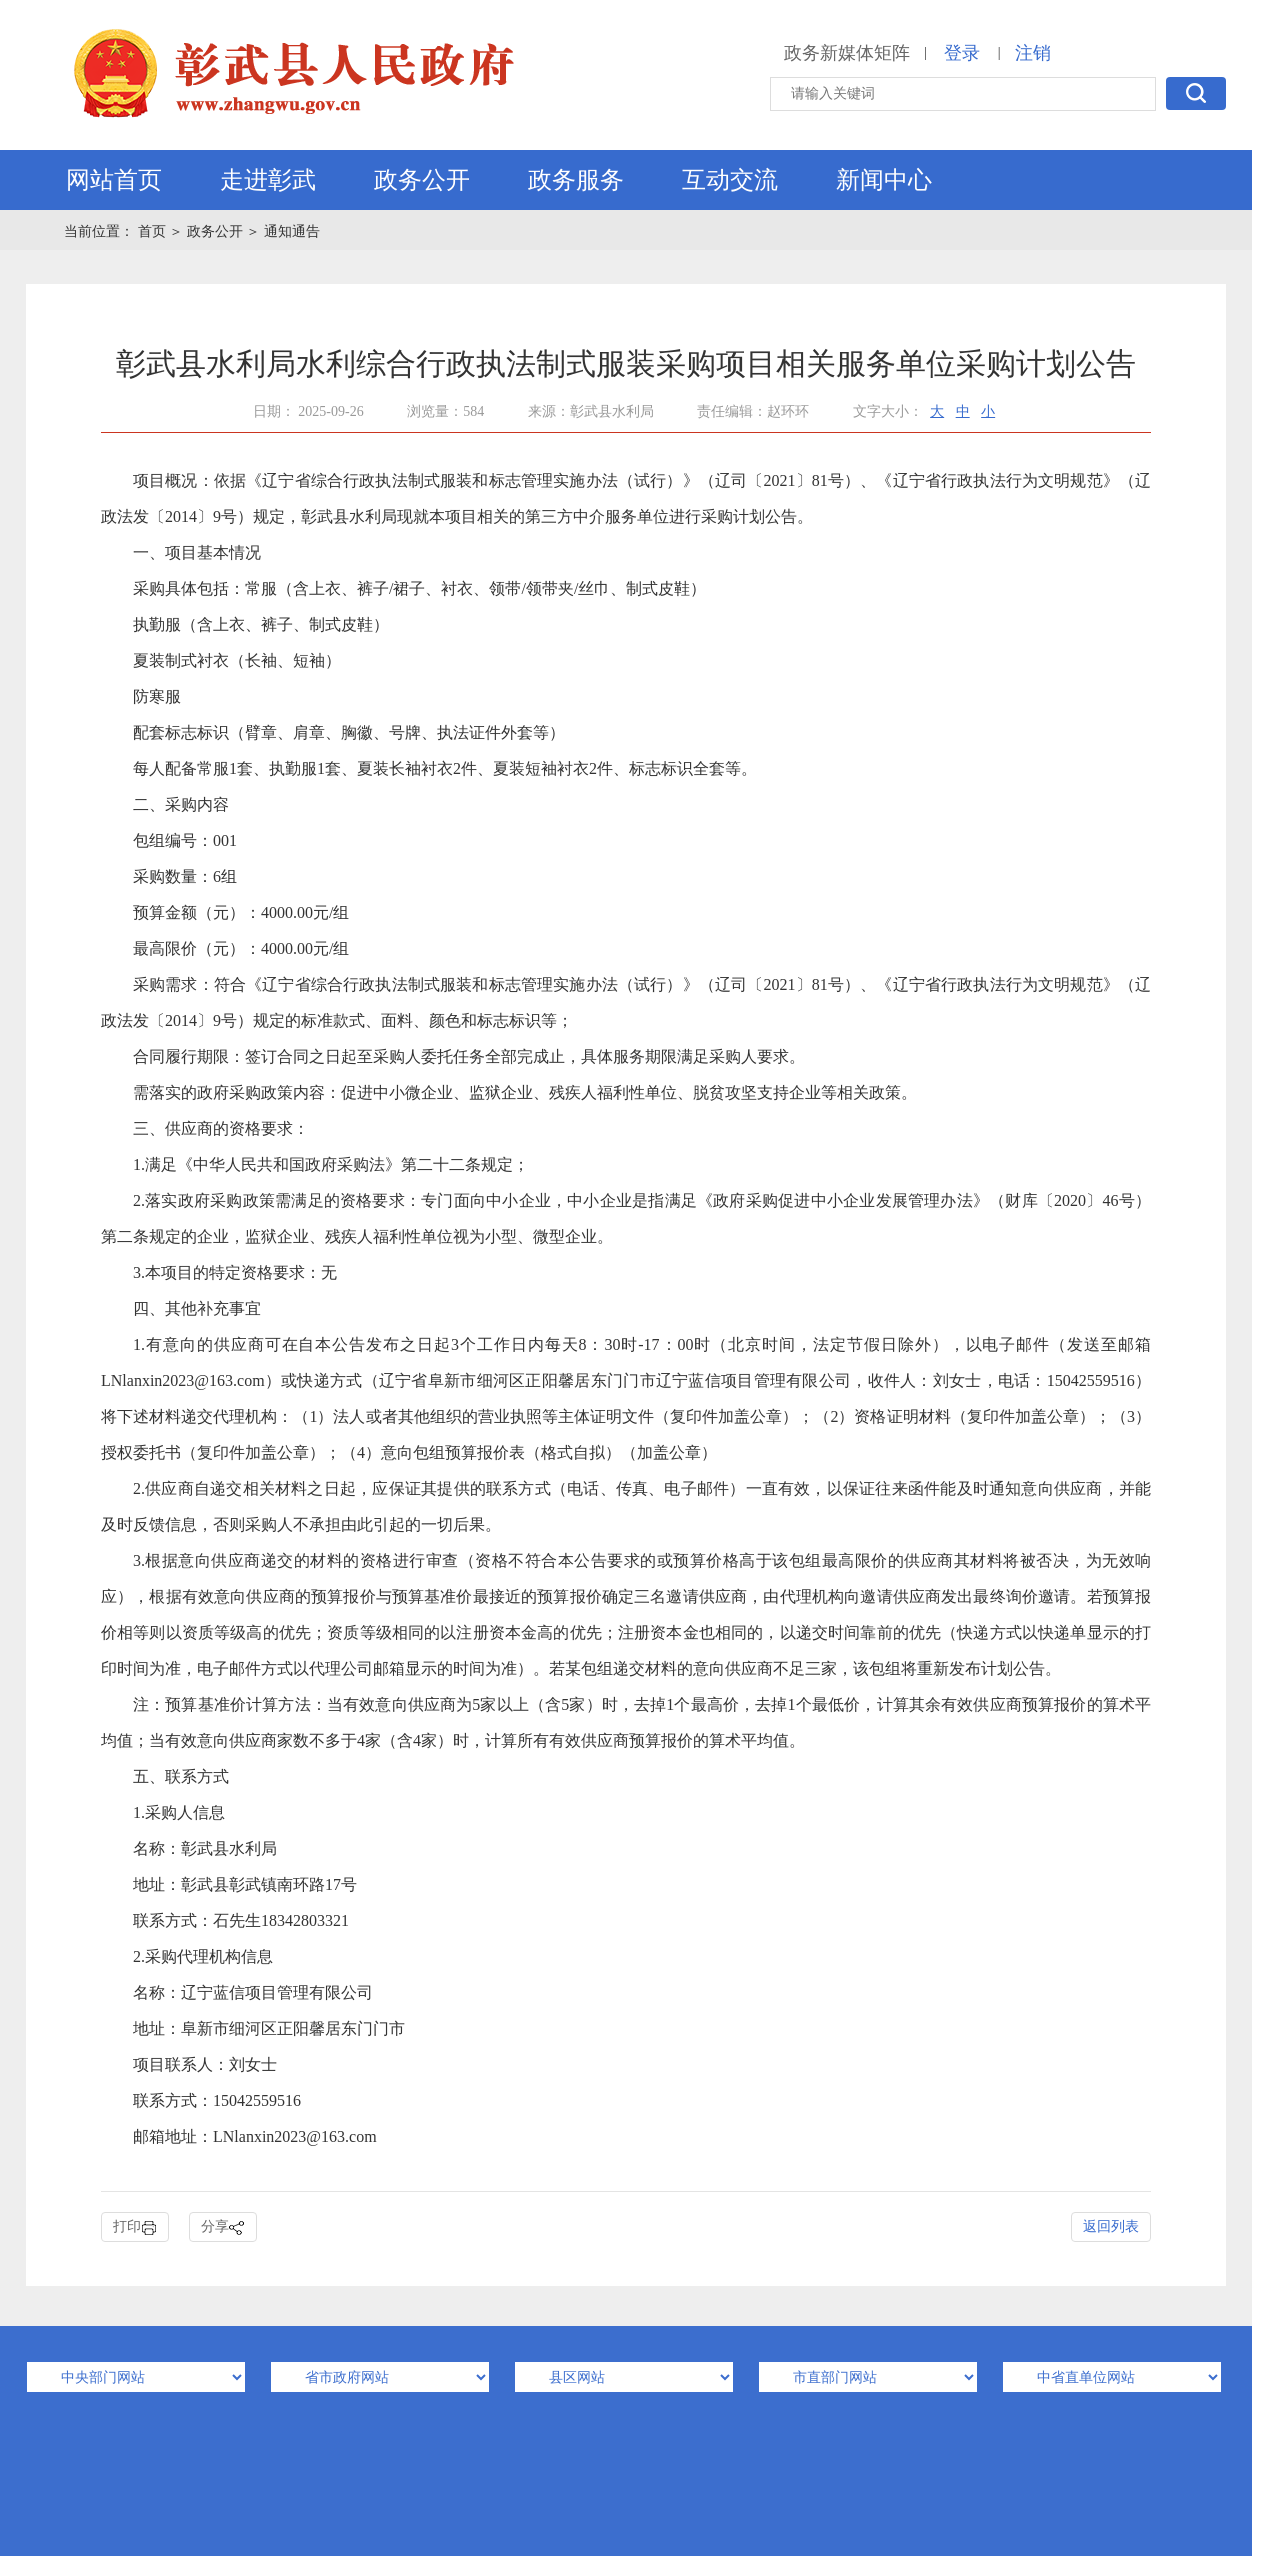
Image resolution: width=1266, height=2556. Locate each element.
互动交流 (730, 180)
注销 (1033, 53)
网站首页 (114, 180)
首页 (154, 231)
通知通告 (292, 231)
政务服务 (576, 180)
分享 (223, 2227)
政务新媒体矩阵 (847, 53)
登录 (962, 53)
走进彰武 (268, 180)
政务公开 (422, 180)
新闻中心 (884, 180)
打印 (135, 2227)
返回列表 (1111, 2226)
